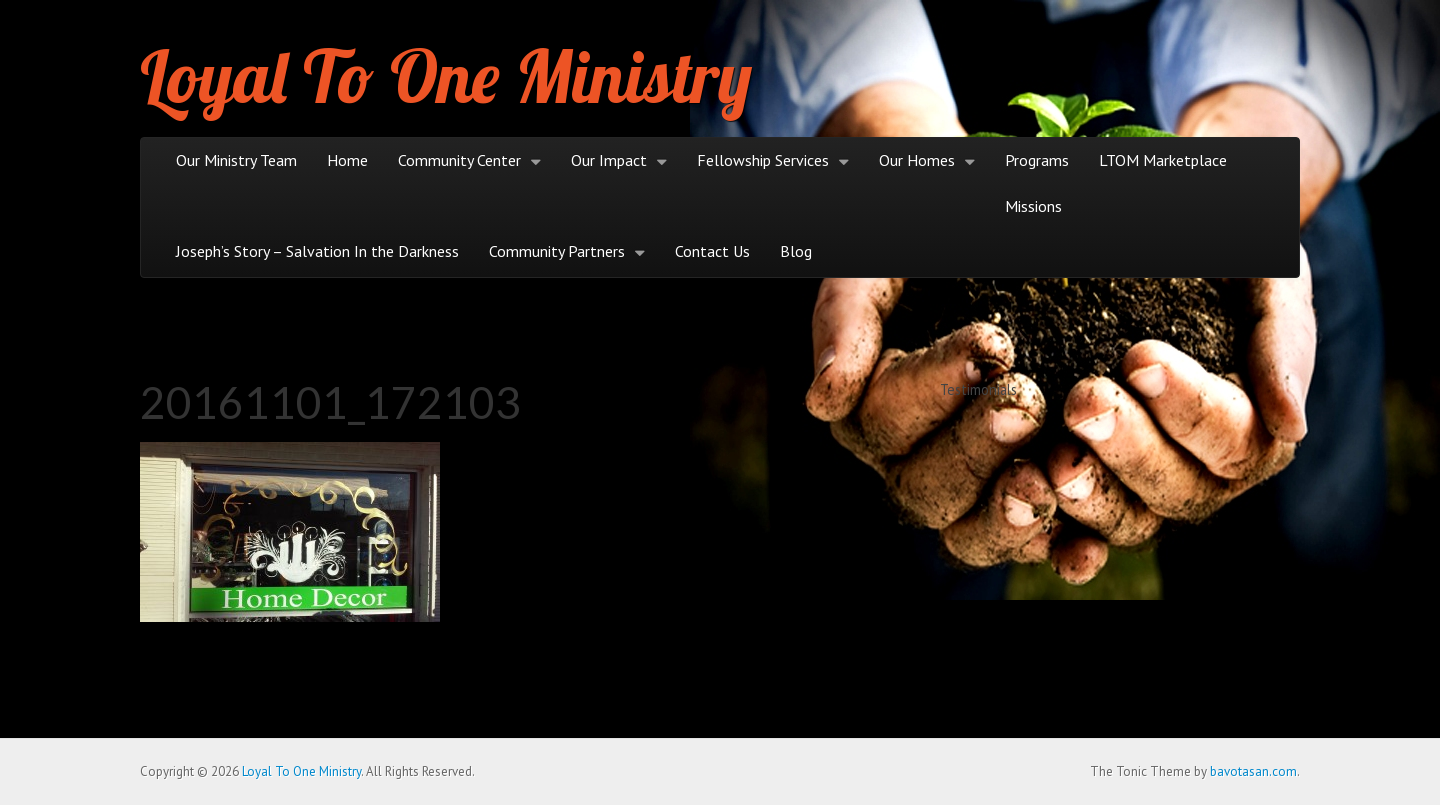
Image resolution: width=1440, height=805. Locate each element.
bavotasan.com (1253, 771)
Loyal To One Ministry (446, 76)
